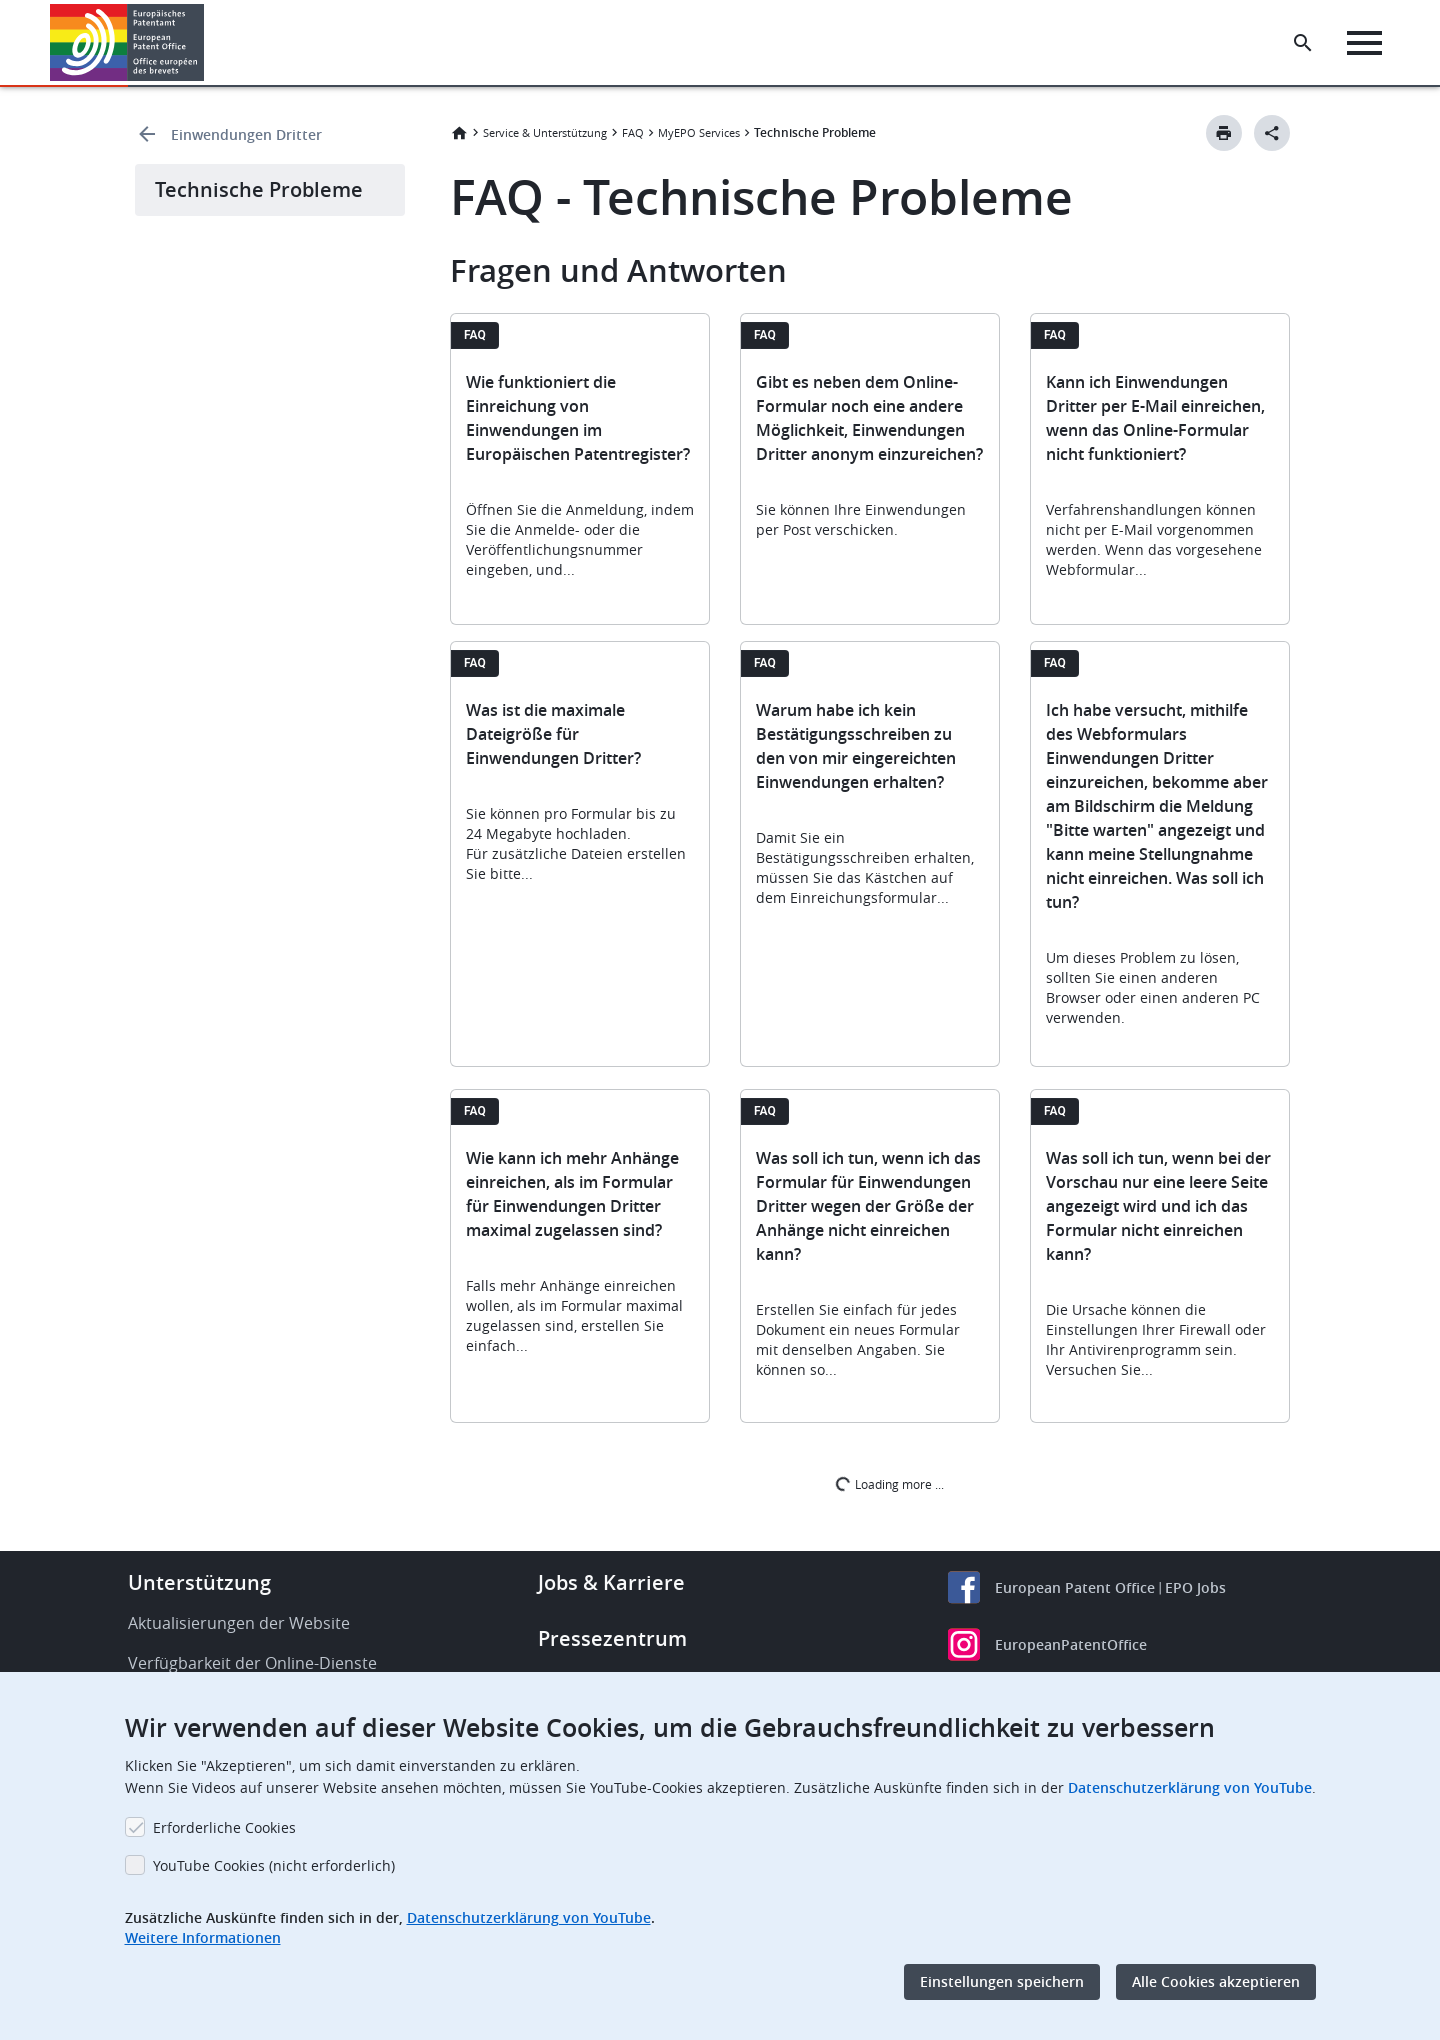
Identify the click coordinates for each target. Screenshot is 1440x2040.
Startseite (459, 133)
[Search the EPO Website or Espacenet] (1305, 43)
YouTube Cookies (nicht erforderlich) (274, 1865)
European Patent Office (1075, 1587)
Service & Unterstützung (545, 132)
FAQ (633, 132)
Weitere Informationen (203, 1937)
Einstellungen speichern (1002, 1981)
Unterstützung (199, 1582)
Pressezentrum (612, 1638)
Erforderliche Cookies (224, 1827)
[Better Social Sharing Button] (1272, 133)
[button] (207, 43)
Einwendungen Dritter (246, 134)
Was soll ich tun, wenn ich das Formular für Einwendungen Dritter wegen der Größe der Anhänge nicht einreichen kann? (868, 1206)
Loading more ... (888, 1483)
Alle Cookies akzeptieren (1216, 1981)
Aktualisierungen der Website (239, 1623)
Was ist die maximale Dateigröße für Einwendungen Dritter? (553, 734)
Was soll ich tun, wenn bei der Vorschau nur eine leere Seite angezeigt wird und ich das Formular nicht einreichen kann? (1158, 1206)
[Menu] (1366, 43)
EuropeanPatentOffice (1071, 1644)
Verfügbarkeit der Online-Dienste (252, 1663)
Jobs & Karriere (611, 1582)
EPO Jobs (1195, 1587)
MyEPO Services (699, 132)
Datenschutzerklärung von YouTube (1190, 1787)
